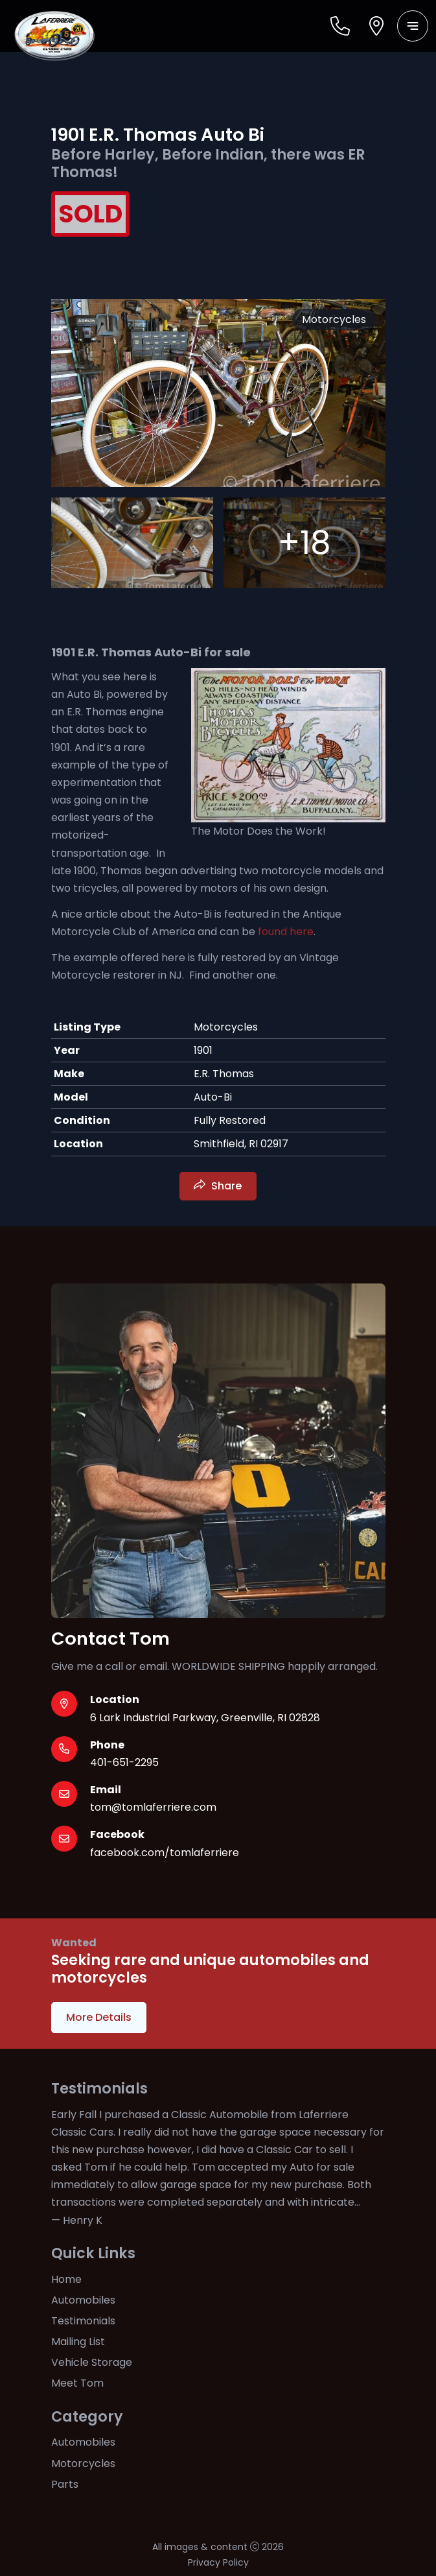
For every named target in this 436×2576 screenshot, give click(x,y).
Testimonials (83, 2320)
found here (284, 931)
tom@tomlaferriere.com (153, 1807)
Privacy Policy (218, 2562)
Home (66, 2279)
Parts (64, 2484)
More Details (99, 2017)
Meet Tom (77, 2383)
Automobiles (83, 2300)
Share (226, 1185)
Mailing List (78, 2341)
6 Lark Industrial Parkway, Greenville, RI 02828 (205, 1717)
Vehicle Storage (91, 2362)
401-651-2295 (124, 1762)
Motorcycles (83, 2463)
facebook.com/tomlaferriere (164, 1852)
